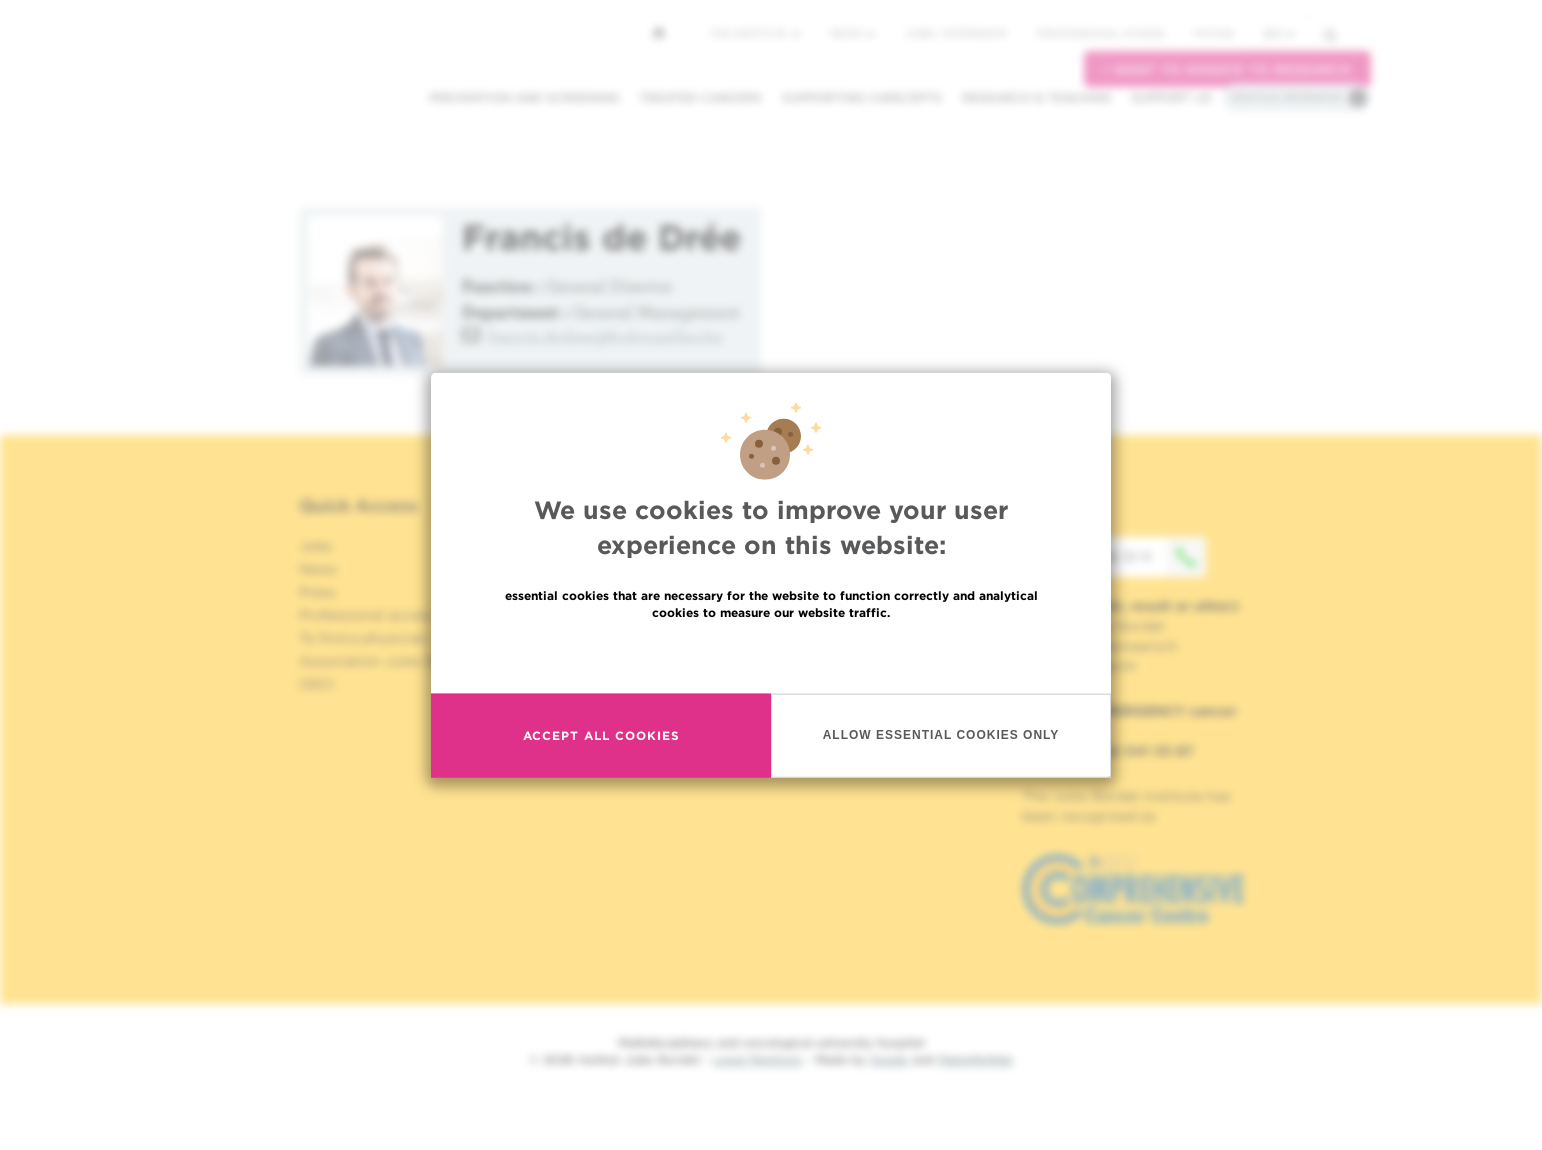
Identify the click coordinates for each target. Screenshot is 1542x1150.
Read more (771, 656)
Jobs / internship (956, 33)
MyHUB (1213, 33)
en (1279, 33)
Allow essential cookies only (941, 736)
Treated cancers (700, 97)
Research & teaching (1036, 97)
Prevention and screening (524, 97)
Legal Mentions (757, 1059)
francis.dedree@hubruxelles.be (605, 336)
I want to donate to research (1227, 69)
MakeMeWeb (975, 1059)
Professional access (1100, 33)
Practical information (1287, 97)
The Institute (755, 33)
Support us (1171, 97)
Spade (889, 1059)
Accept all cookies (601, 736)
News (852, 33)
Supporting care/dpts (862, 97)
